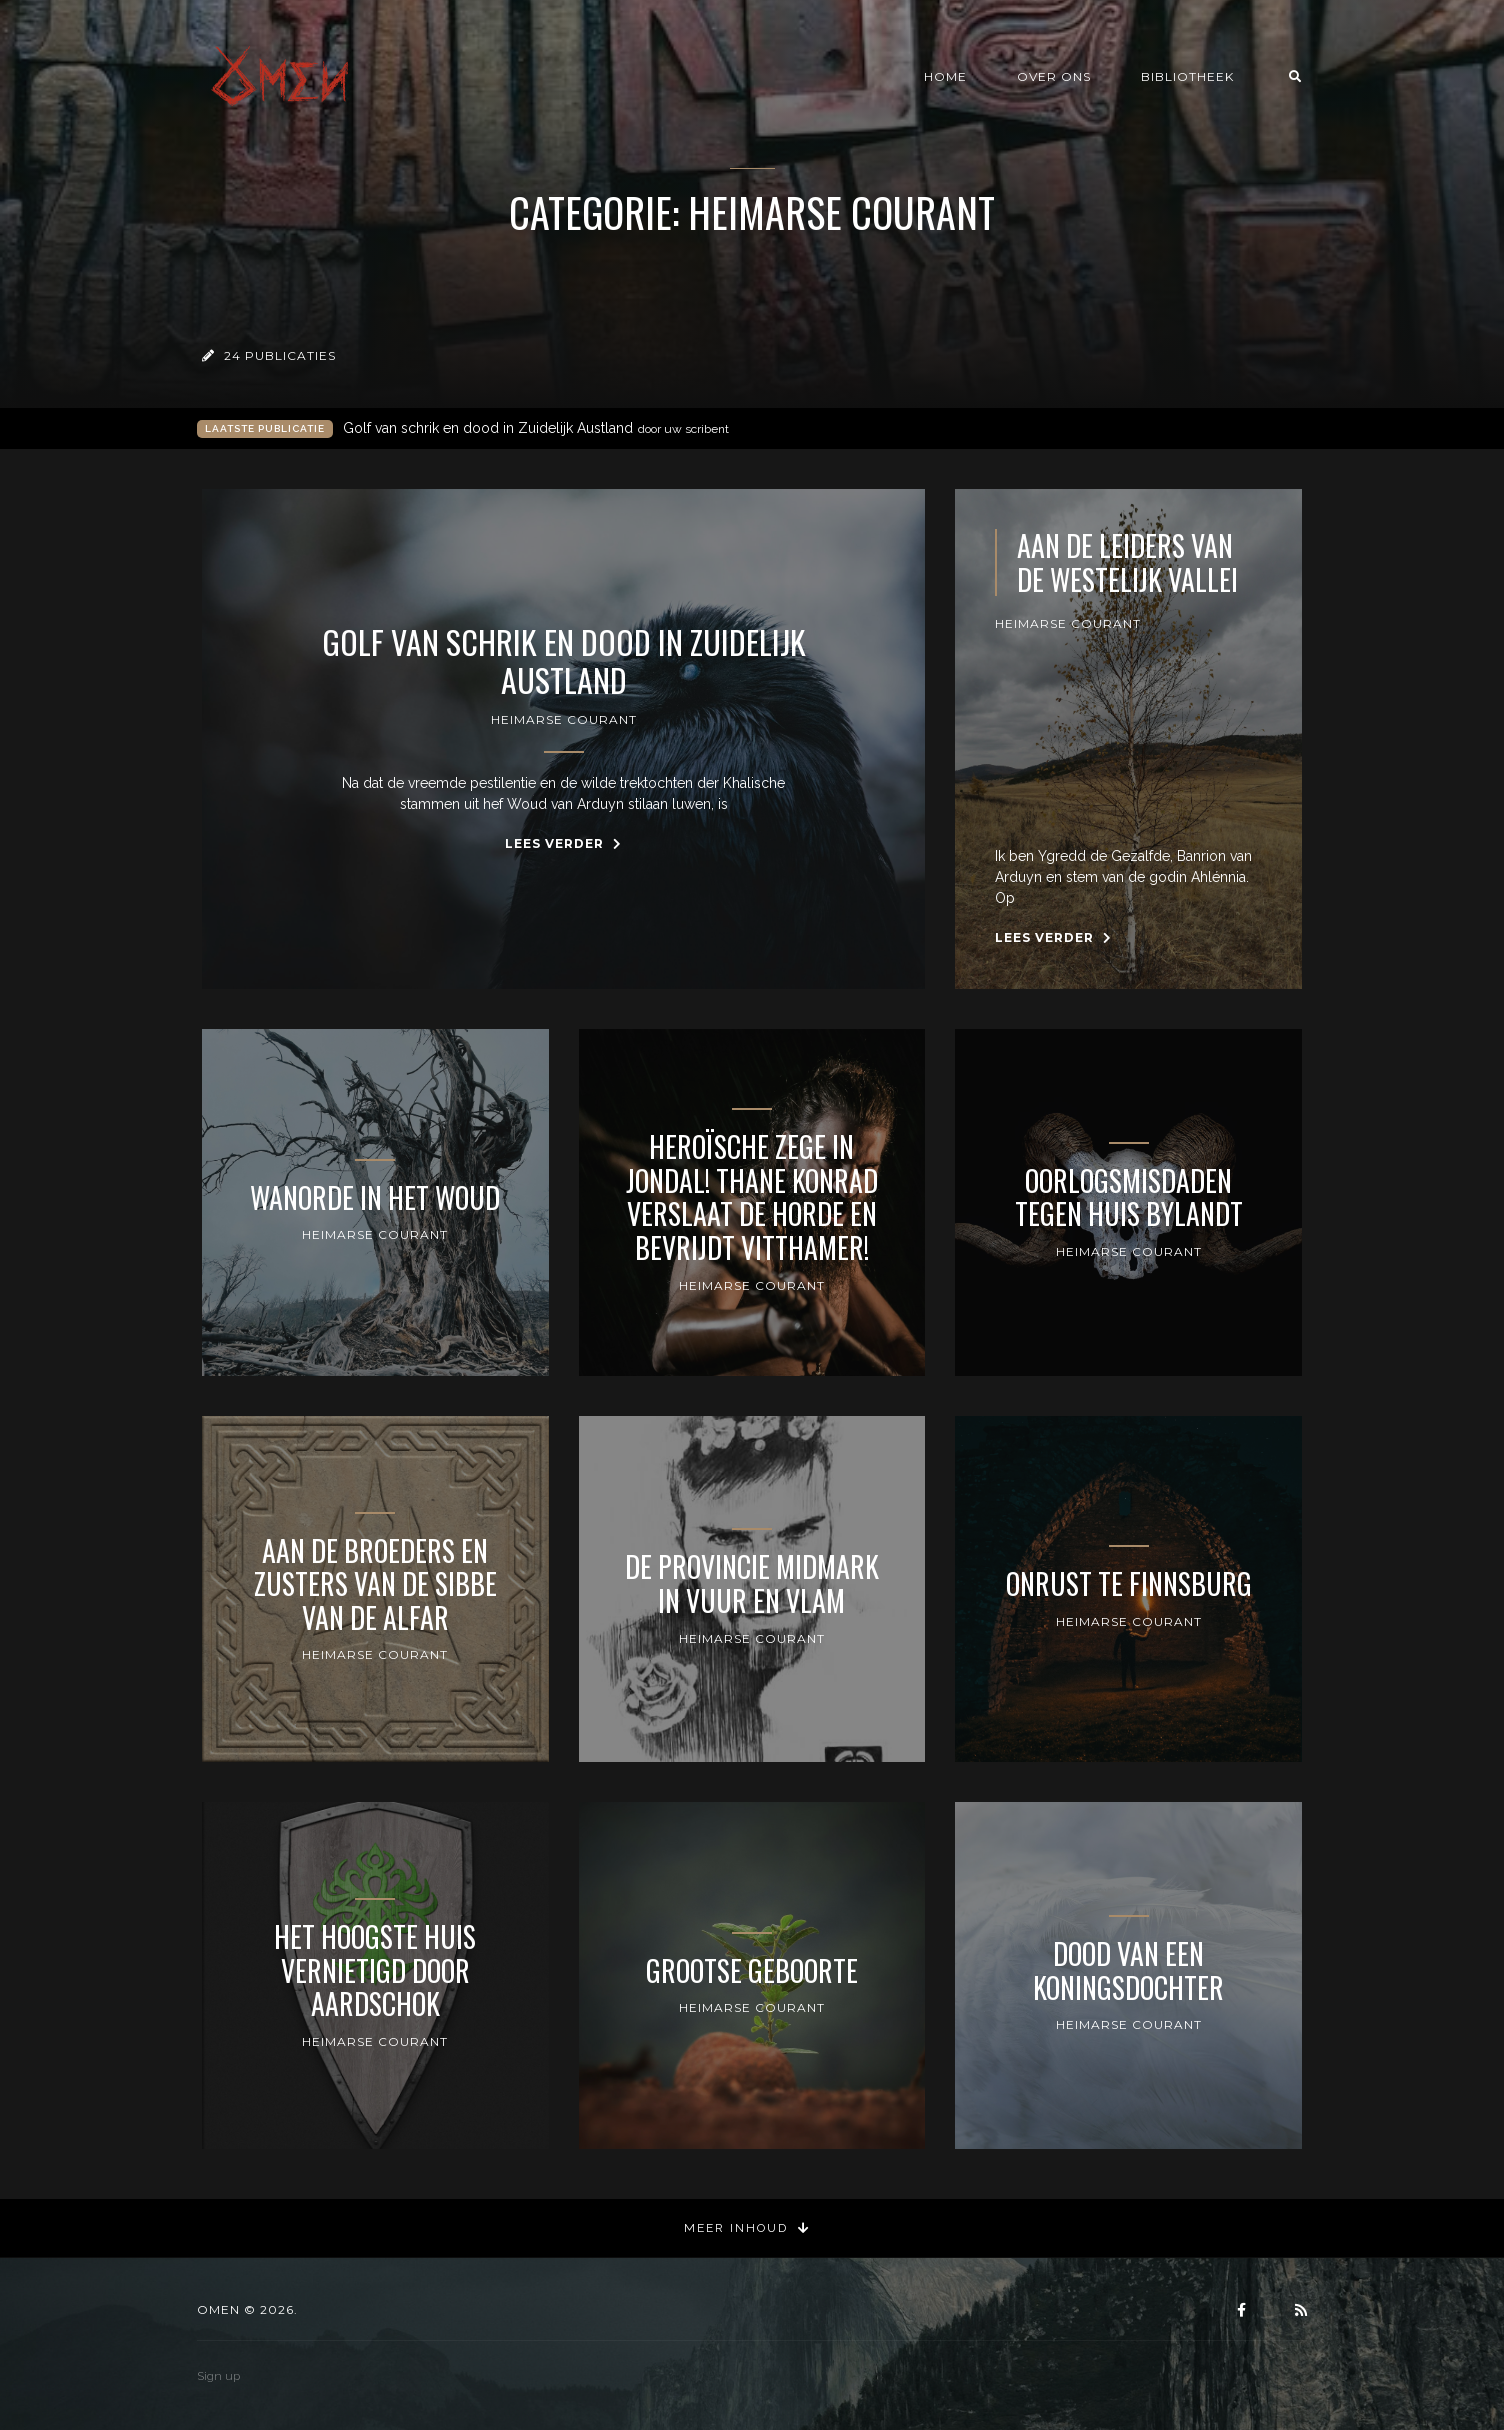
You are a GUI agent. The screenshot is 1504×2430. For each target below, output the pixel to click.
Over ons (1054, 76)
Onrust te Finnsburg (1129, 1584)
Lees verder (563, 843)
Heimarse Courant (564, 719)
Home (945, 76)
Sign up (218, 2376)
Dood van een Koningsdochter (1128, 1970)
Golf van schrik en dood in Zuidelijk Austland (536, 428)
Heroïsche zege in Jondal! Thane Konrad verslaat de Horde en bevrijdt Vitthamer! (752, 1197)
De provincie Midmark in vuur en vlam (752, 1583)
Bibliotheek (1187, 76)
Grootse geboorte (752, 1971)
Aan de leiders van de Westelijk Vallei (1127, 562)
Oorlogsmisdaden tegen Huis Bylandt (1129, 1197)
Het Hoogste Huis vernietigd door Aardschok (375, 1970)
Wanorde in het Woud (375, 1198)
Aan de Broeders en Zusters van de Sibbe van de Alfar (375, 1584)
